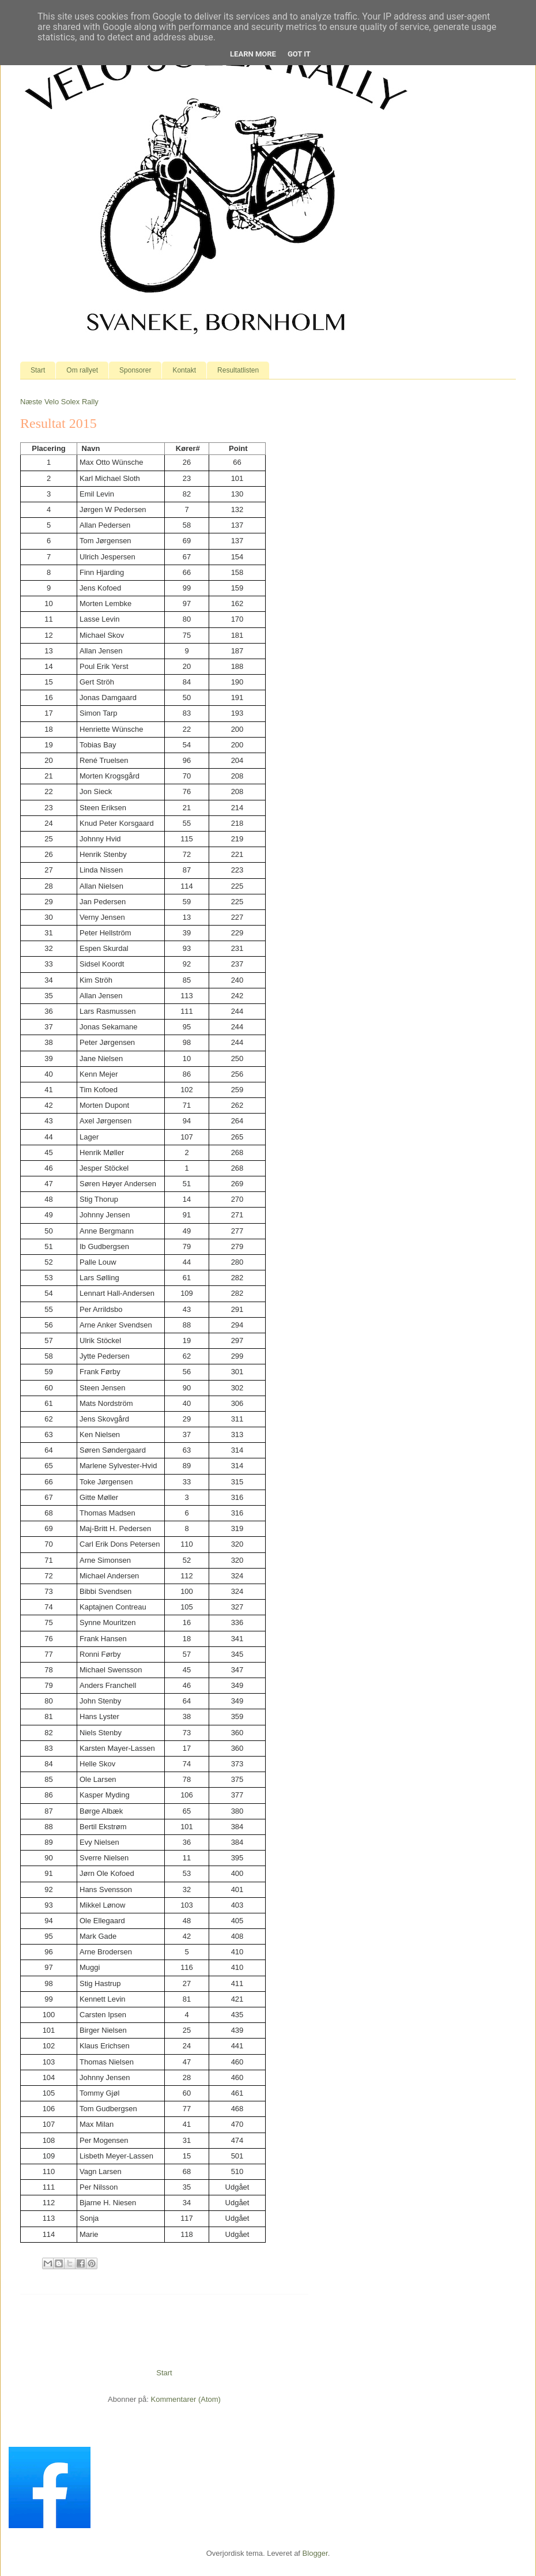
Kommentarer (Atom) (186, 2399)
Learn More (253, 54)
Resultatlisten (238, 370)
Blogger (315, 2553)
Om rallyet (82, 370)
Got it (299, 54)
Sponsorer (135, 370)
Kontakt (184, 370)
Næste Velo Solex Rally (59, 401)
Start (38, 370)
